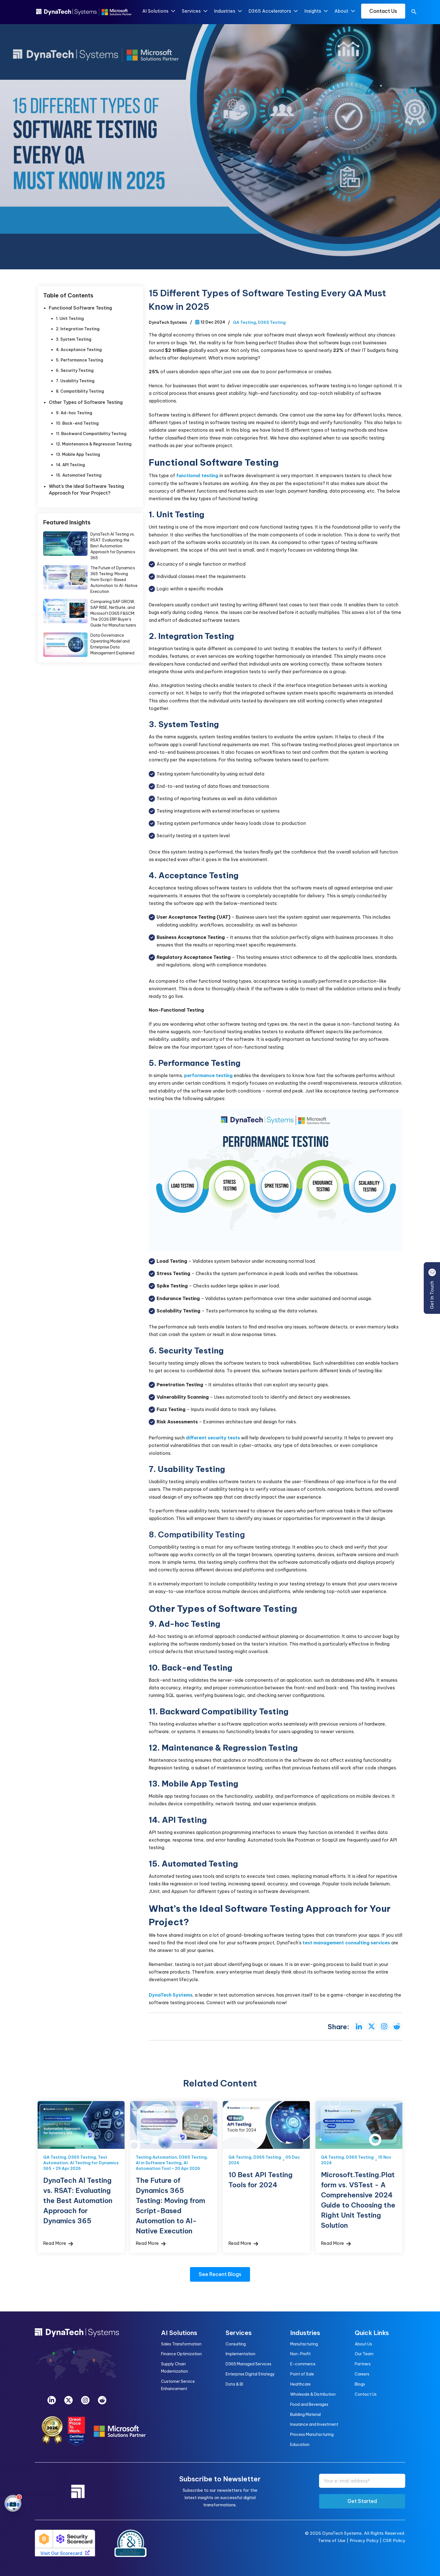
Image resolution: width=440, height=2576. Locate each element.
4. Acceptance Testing (79, 349)
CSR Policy (394, 2540)
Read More (58, 2243)
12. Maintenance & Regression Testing (94, 444)
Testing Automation (156, 2157)
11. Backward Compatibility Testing (91, 433)
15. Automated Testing (79, 475)
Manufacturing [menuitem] (304, 2344)
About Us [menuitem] (363, 2344)
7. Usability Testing (75, 380)
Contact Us (383, 11)
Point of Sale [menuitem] (302, 2374)
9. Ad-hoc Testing (74, 412)
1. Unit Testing (70, 318)
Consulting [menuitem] (236, 2344)
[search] (413, 13)
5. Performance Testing (79, 360)
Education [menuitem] (300, 2444)
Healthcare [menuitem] (300, 2384)
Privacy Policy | (366, 2540)
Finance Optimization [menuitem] (181, 2353)
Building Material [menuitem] (305, 2414)
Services (194, 11)
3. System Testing (73, 339)
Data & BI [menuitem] (234, 2384)
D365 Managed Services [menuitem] (248, 2363)
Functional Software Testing (80, 308)
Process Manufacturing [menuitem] (312, 2434)
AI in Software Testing (159, 2162)
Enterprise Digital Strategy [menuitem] (250, 2374)
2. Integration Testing (78, 328)
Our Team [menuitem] (364, 2353)
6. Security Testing (75, 370)
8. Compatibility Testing (80, 391)
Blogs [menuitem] (360, 2384)
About (344, 11)
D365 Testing (272, 322)
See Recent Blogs (220, 2274)
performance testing (208, 1075)
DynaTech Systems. (342, 2533)
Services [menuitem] (239, 2333)
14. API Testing (70, 464)
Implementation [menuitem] (240, 2353)
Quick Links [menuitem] (372, 2333)
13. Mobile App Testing (78, 454)
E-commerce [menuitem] (302, 2363)
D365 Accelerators (273, 11)
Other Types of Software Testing (87, 402)
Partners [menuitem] (363, 2363)
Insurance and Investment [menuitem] (314, 2424)
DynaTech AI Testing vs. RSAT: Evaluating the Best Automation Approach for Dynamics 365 (112, 546)
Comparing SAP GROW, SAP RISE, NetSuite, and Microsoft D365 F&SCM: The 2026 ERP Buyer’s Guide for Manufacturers (113, 613)
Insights (315, 11)
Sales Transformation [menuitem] (181, 2344)
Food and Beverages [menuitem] (309, 2404)
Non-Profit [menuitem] (300, 2353)
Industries (227, 11)
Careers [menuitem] (362, 2374)
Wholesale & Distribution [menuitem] (313, 2394)
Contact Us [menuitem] (366, 2394)
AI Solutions (158, 11)
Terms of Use (331, 2540)
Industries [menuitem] (305, 2333)
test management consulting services (346, 1942)
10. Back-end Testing (77, 423)
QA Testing (244, 322)
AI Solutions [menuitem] (179, 2333)
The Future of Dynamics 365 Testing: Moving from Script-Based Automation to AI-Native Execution (114, 579)
